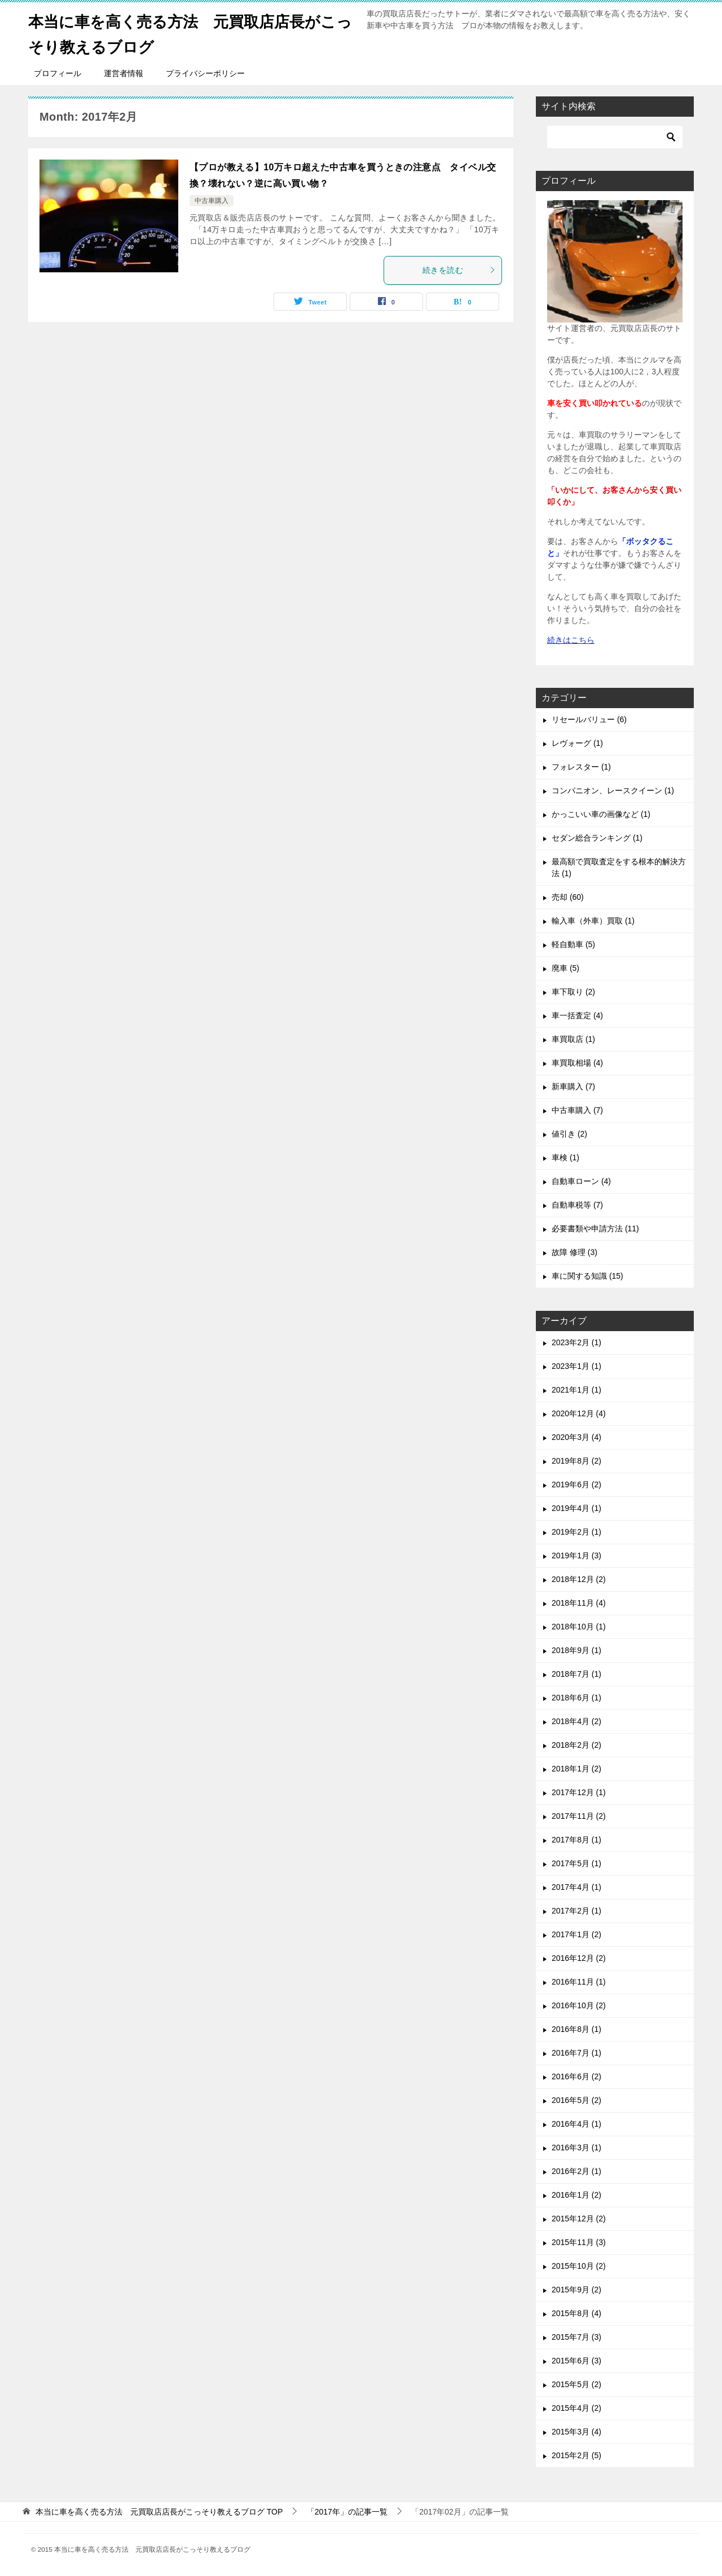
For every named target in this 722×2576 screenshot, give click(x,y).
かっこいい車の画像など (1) (601, 814)
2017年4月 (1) (576, 1887)
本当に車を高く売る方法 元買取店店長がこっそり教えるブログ (190, 32)
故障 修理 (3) (574, 1252)
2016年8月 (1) (576, 2029)
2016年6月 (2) (576, 2076)
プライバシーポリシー (205, 73)
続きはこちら (571, 639)
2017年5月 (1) (576, 1863)
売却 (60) (568, 897)
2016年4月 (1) (576, 2123)
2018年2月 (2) (576, 1744)
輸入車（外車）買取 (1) (593, 920)
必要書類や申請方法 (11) (595, 1228)
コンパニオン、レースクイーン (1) (613, 790)
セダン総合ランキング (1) (597, 837)
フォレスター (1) (581, 766)
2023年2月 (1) (576, 1342)
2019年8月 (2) (576, 1460)
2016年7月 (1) (576, 2052)
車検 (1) (565, 1157)
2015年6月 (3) (576, 2360)
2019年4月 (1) (576, 1508)
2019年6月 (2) (576, 1484)
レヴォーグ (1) (577, 743)
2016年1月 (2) (576, 2194)
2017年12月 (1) (579, 1792)
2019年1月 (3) (576, 1555)
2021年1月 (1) (576, 1389)
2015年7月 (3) (576, 2336)
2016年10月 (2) (579, 2005)
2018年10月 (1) (579, 1626)
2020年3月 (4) (576, 1437)
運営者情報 (123, 73)
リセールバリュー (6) (589, 719)
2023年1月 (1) (576, 1366)
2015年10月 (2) (579, 2265)
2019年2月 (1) (576, 1531)
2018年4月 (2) (576, 1721)
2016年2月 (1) (576, 2171)
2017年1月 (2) (576, 1934)
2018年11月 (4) (579, 1602)
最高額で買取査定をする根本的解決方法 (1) (619, 867)
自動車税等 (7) (577, 1204)
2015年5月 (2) (576, 2384)
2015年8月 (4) (576, 2313)
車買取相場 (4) (577, 1062)
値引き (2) (569, 1133)
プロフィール (57, 73)
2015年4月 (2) (576, 2407)
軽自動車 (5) (573, 944)
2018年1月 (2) (576, 1768)
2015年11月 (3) (579, 2242)
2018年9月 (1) (576, 1650)
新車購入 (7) (573, 1086)
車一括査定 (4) (577, 1015)
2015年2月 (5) (576, 2455)
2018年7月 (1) (576, 1673)
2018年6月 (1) (576, 1697)
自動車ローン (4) (581, 1181)
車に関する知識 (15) (587, 1275)
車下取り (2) (573, 991)
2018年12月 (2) (579, 1579)
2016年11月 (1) (579, 1981)
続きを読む (459, 270)
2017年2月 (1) (576, 1910)
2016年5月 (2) (576, 2100)
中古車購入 (211, 201)
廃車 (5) (565, 968)
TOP (159, 2511)
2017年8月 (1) (576, 1839)
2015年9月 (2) (576, 2289)
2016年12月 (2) (579, 1958)
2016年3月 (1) (576, 2147)
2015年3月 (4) (576, 2431)
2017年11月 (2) (579, 1816)
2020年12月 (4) (579, 1413)
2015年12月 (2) (579, 2218)
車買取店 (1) (573, 1039)
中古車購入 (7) (577, 1110)
